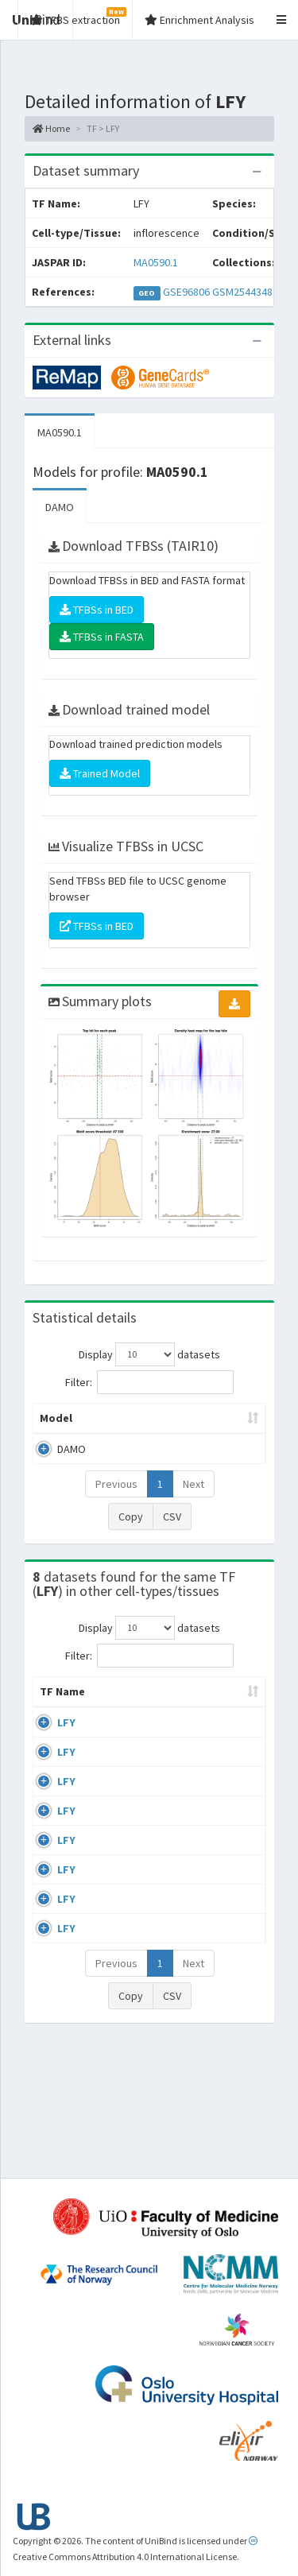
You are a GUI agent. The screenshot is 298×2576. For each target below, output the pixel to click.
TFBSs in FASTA (102, 636)
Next (193, 1484)
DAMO (59, 507)
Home (51, 128)
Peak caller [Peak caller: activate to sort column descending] (134, 1418)
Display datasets (149, 1354)
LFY (66, 1738)
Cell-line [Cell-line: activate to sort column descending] (137, 1707)
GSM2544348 (242, 292)
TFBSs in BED (97, 609)
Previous (116, 1484)
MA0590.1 (156, 262)
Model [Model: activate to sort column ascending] (56, 1418)
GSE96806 (186, 292)
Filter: (149, 1382)
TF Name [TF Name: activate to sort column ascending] (54, 1699)
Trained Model (100, 773)
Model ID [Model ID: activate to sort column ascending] (216, 1418)
